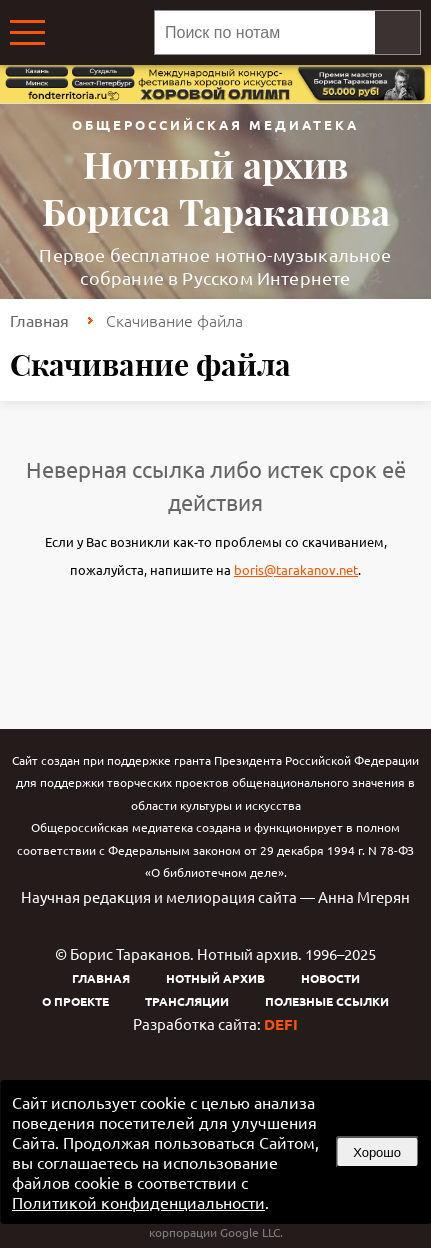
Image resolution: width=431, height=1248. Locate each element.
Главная (39, 320)
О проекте (75, 1001)
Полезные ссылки (327, 1001)
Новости (330, 978)
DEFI (281, 1024)
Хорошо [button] (377, 1152)
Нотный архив (215, 978)
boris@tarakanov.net (296, 569)
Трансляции (187, 1001)
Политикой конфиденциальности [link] (138, 1202)
